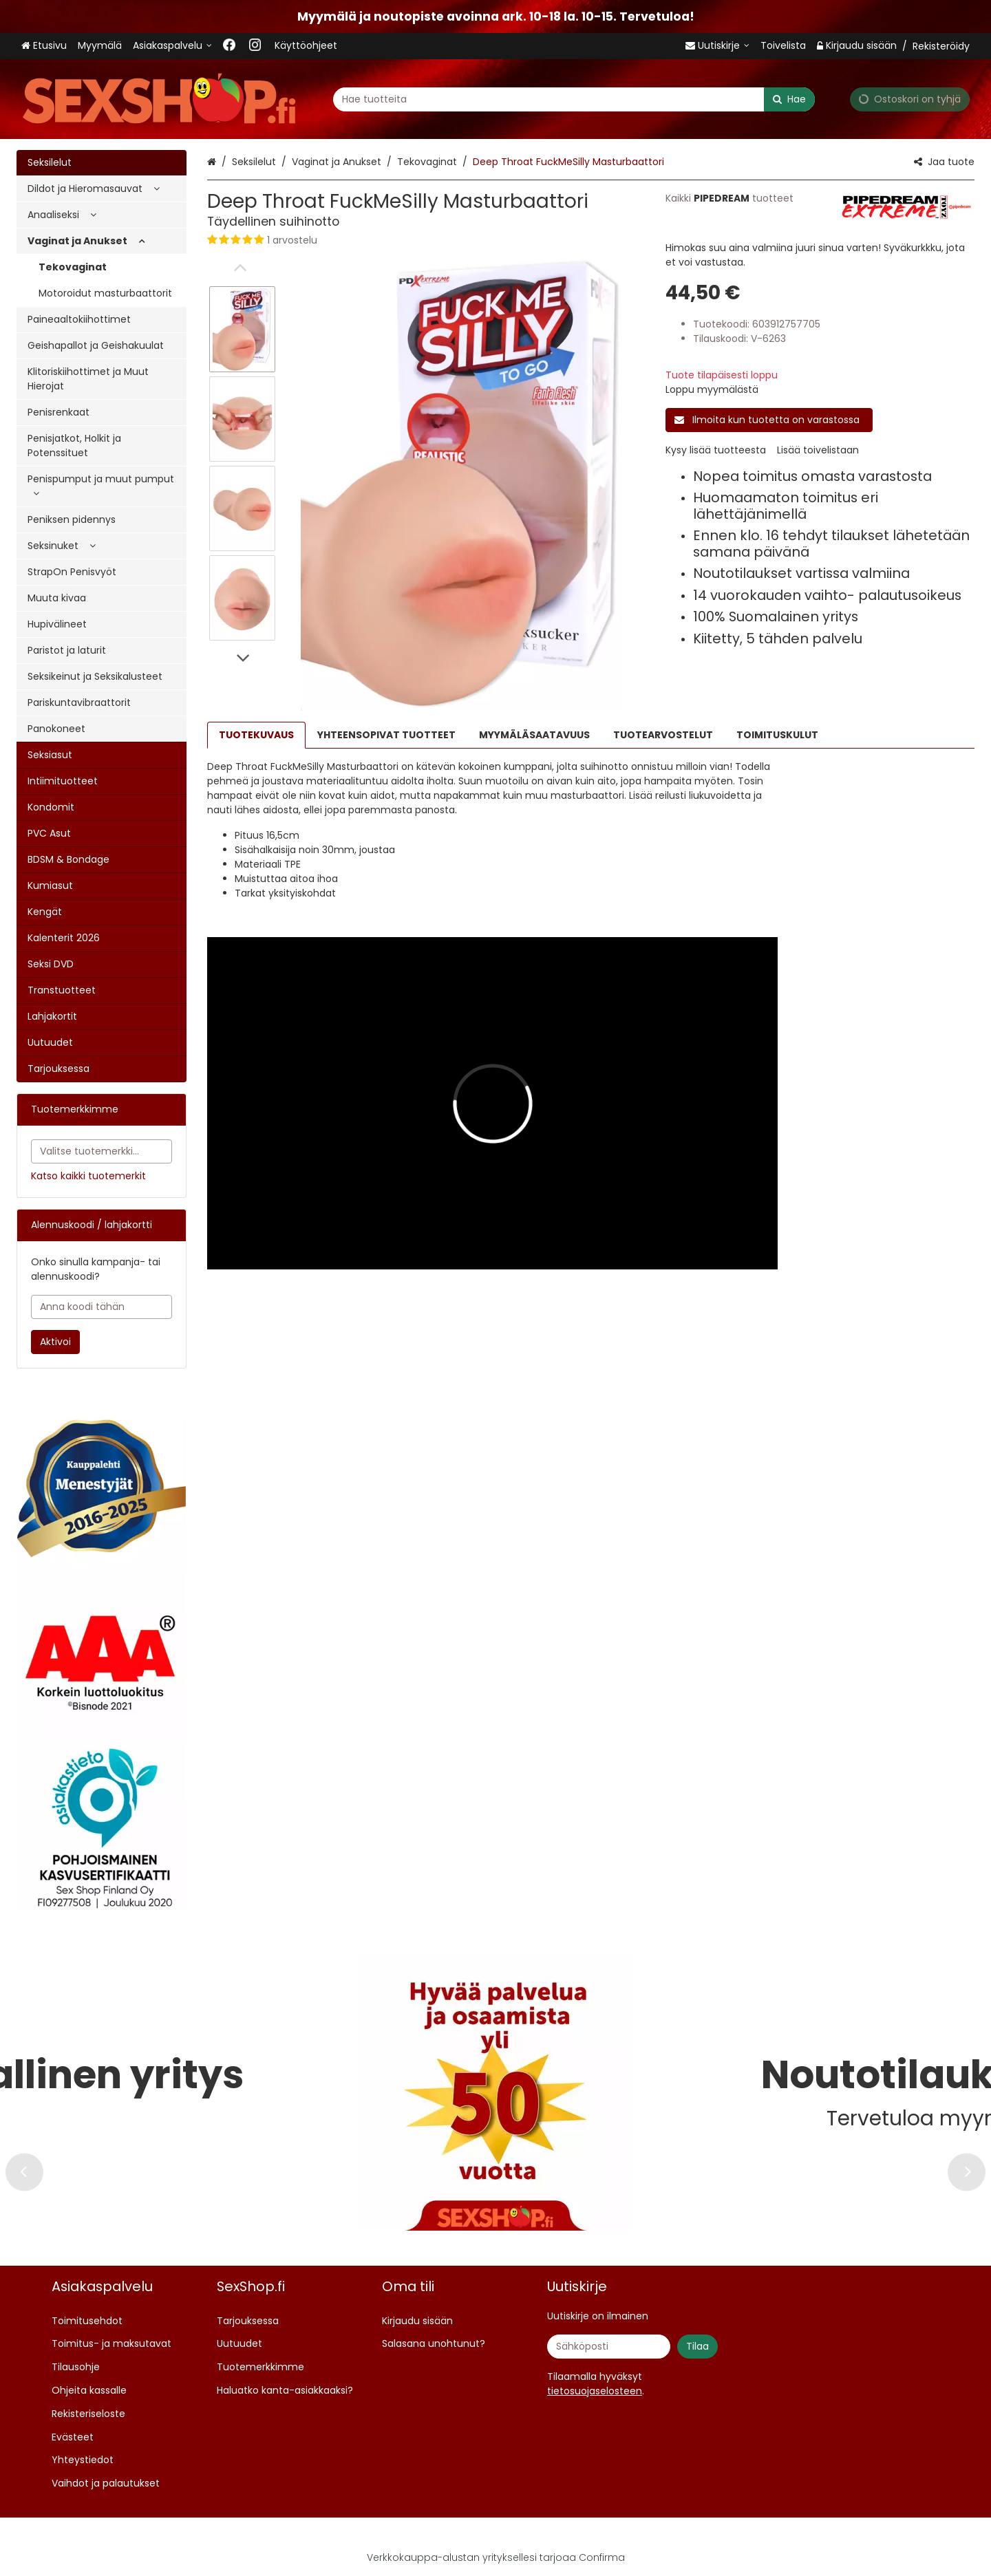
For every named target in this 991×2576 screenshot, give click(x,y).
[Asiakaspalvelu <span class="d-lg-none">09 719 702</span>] (172, 45)
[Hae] (789, 99)
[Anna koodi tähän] (101, 1307)
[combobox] (574, 99)
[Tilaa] (697, 2346)
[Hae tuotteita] (574, 99)
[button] (422, 240)
